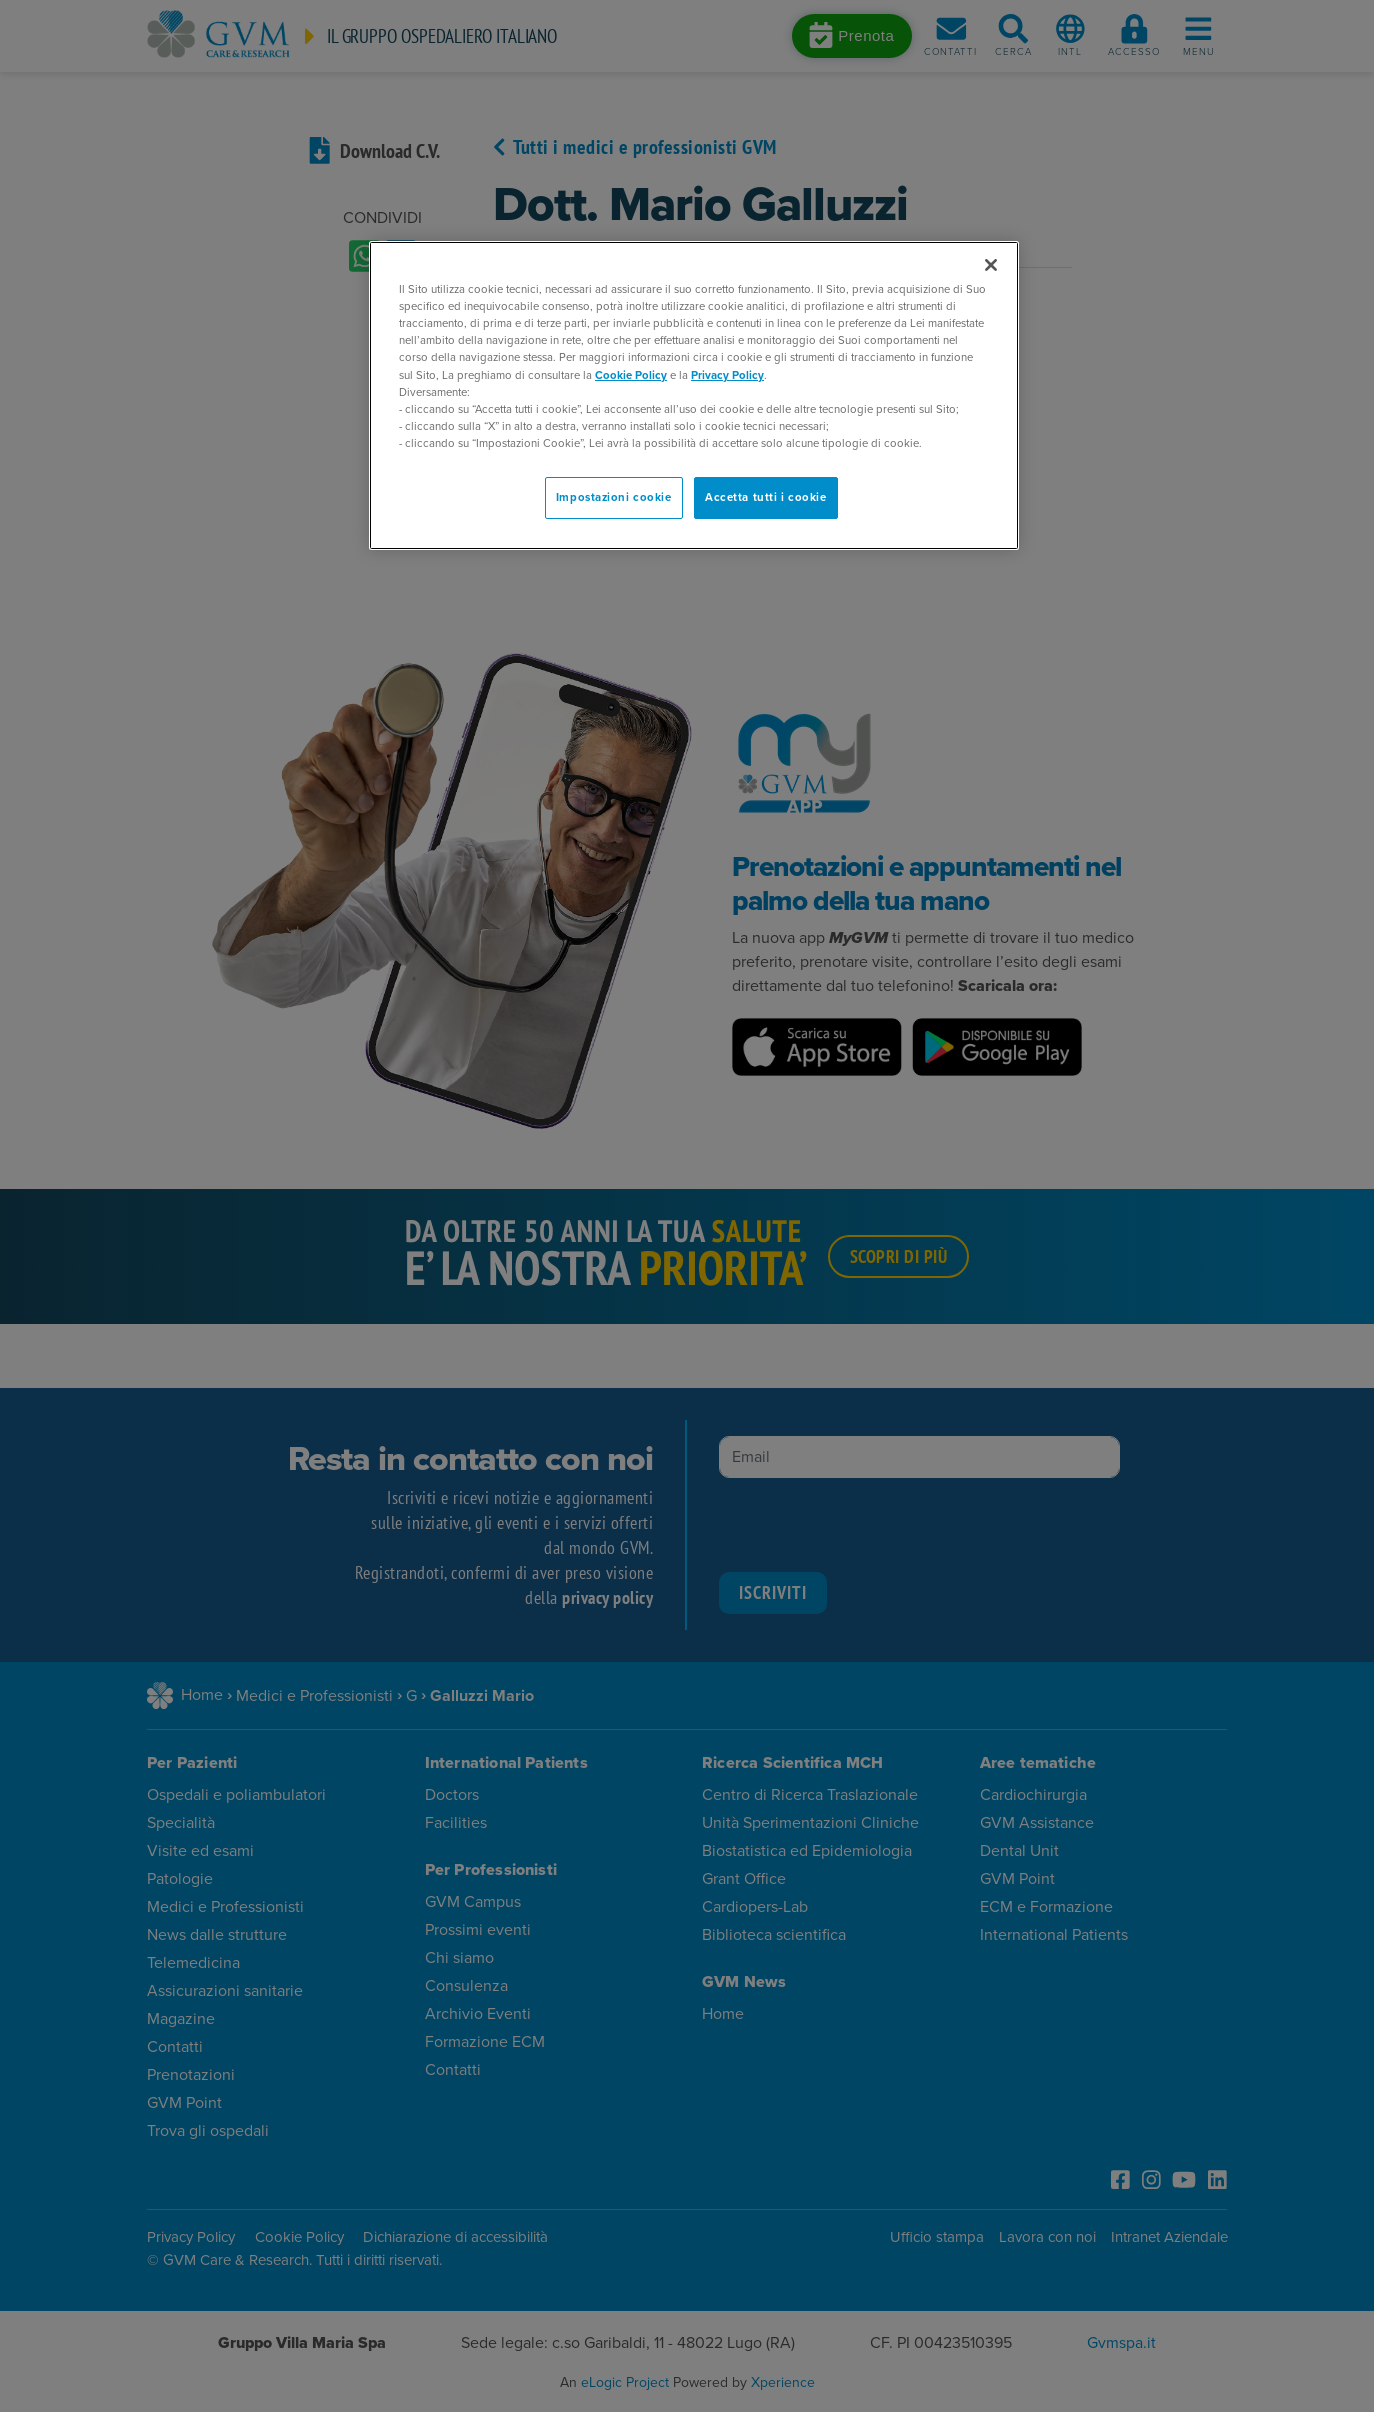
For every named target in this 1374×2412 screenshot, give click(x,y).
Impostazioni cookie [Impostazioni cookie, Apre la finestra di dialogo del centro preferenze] (614, 497)
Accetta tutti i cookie (766, 497)
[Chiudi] (991, 265)
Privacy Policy (727, 375)
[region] (694, 395)
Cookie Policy (631, 375)
